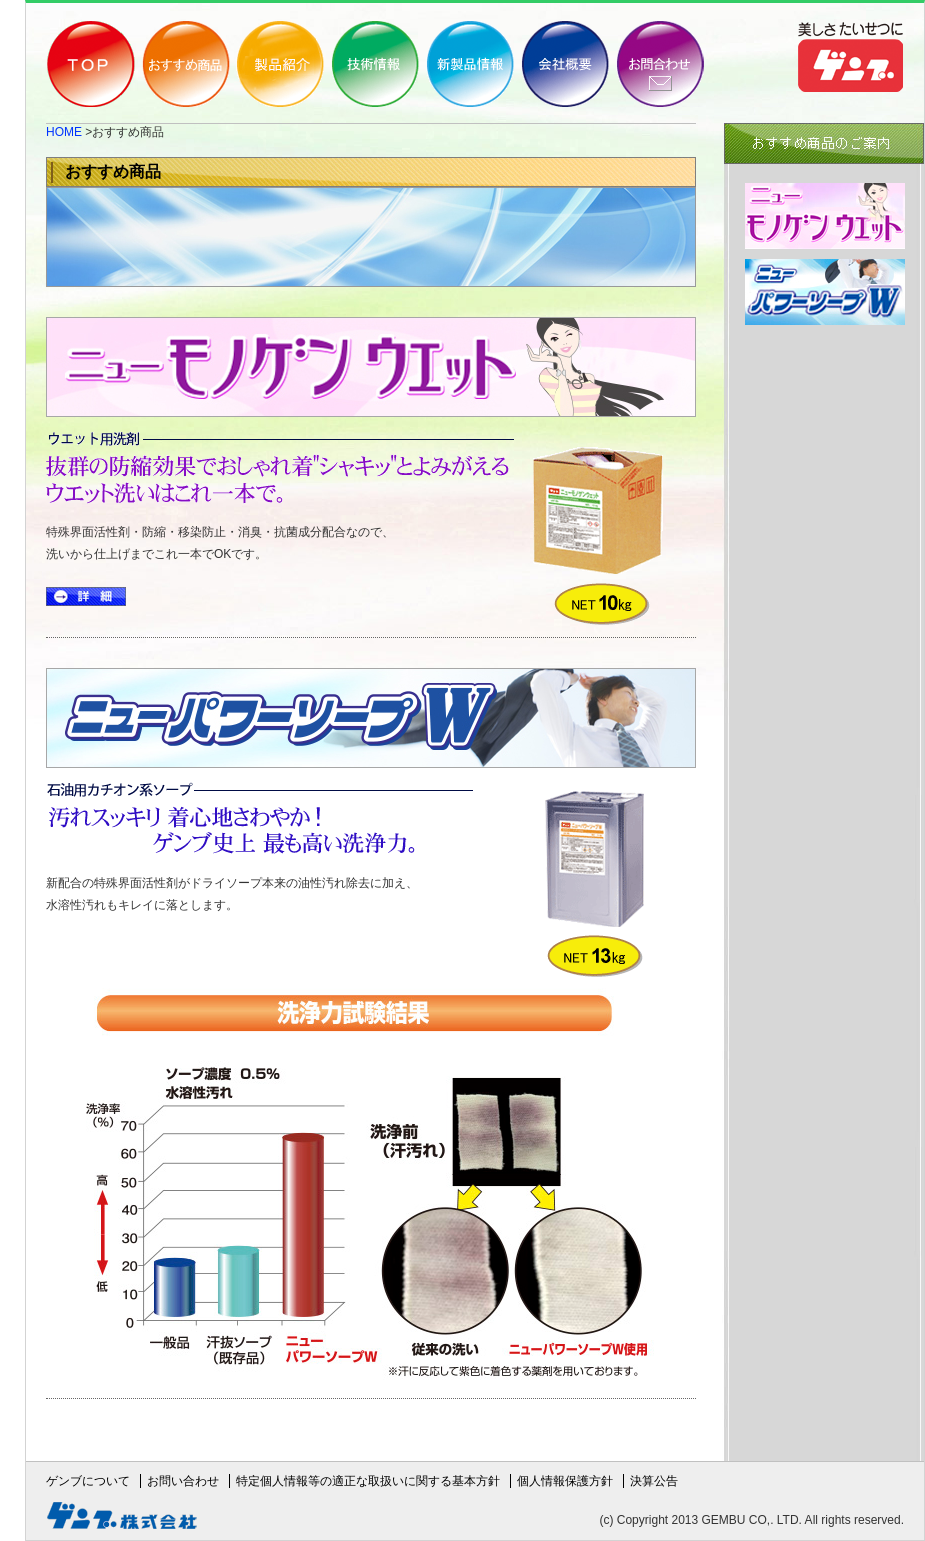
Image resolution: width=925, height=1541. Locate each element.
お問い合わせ (183, 1481)
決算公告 (654, 1481)
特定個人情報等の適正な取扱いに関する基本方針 (368, 1481)
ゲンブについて (88, 1481)
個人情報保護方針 (565, 1481)
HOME (64, 132)
